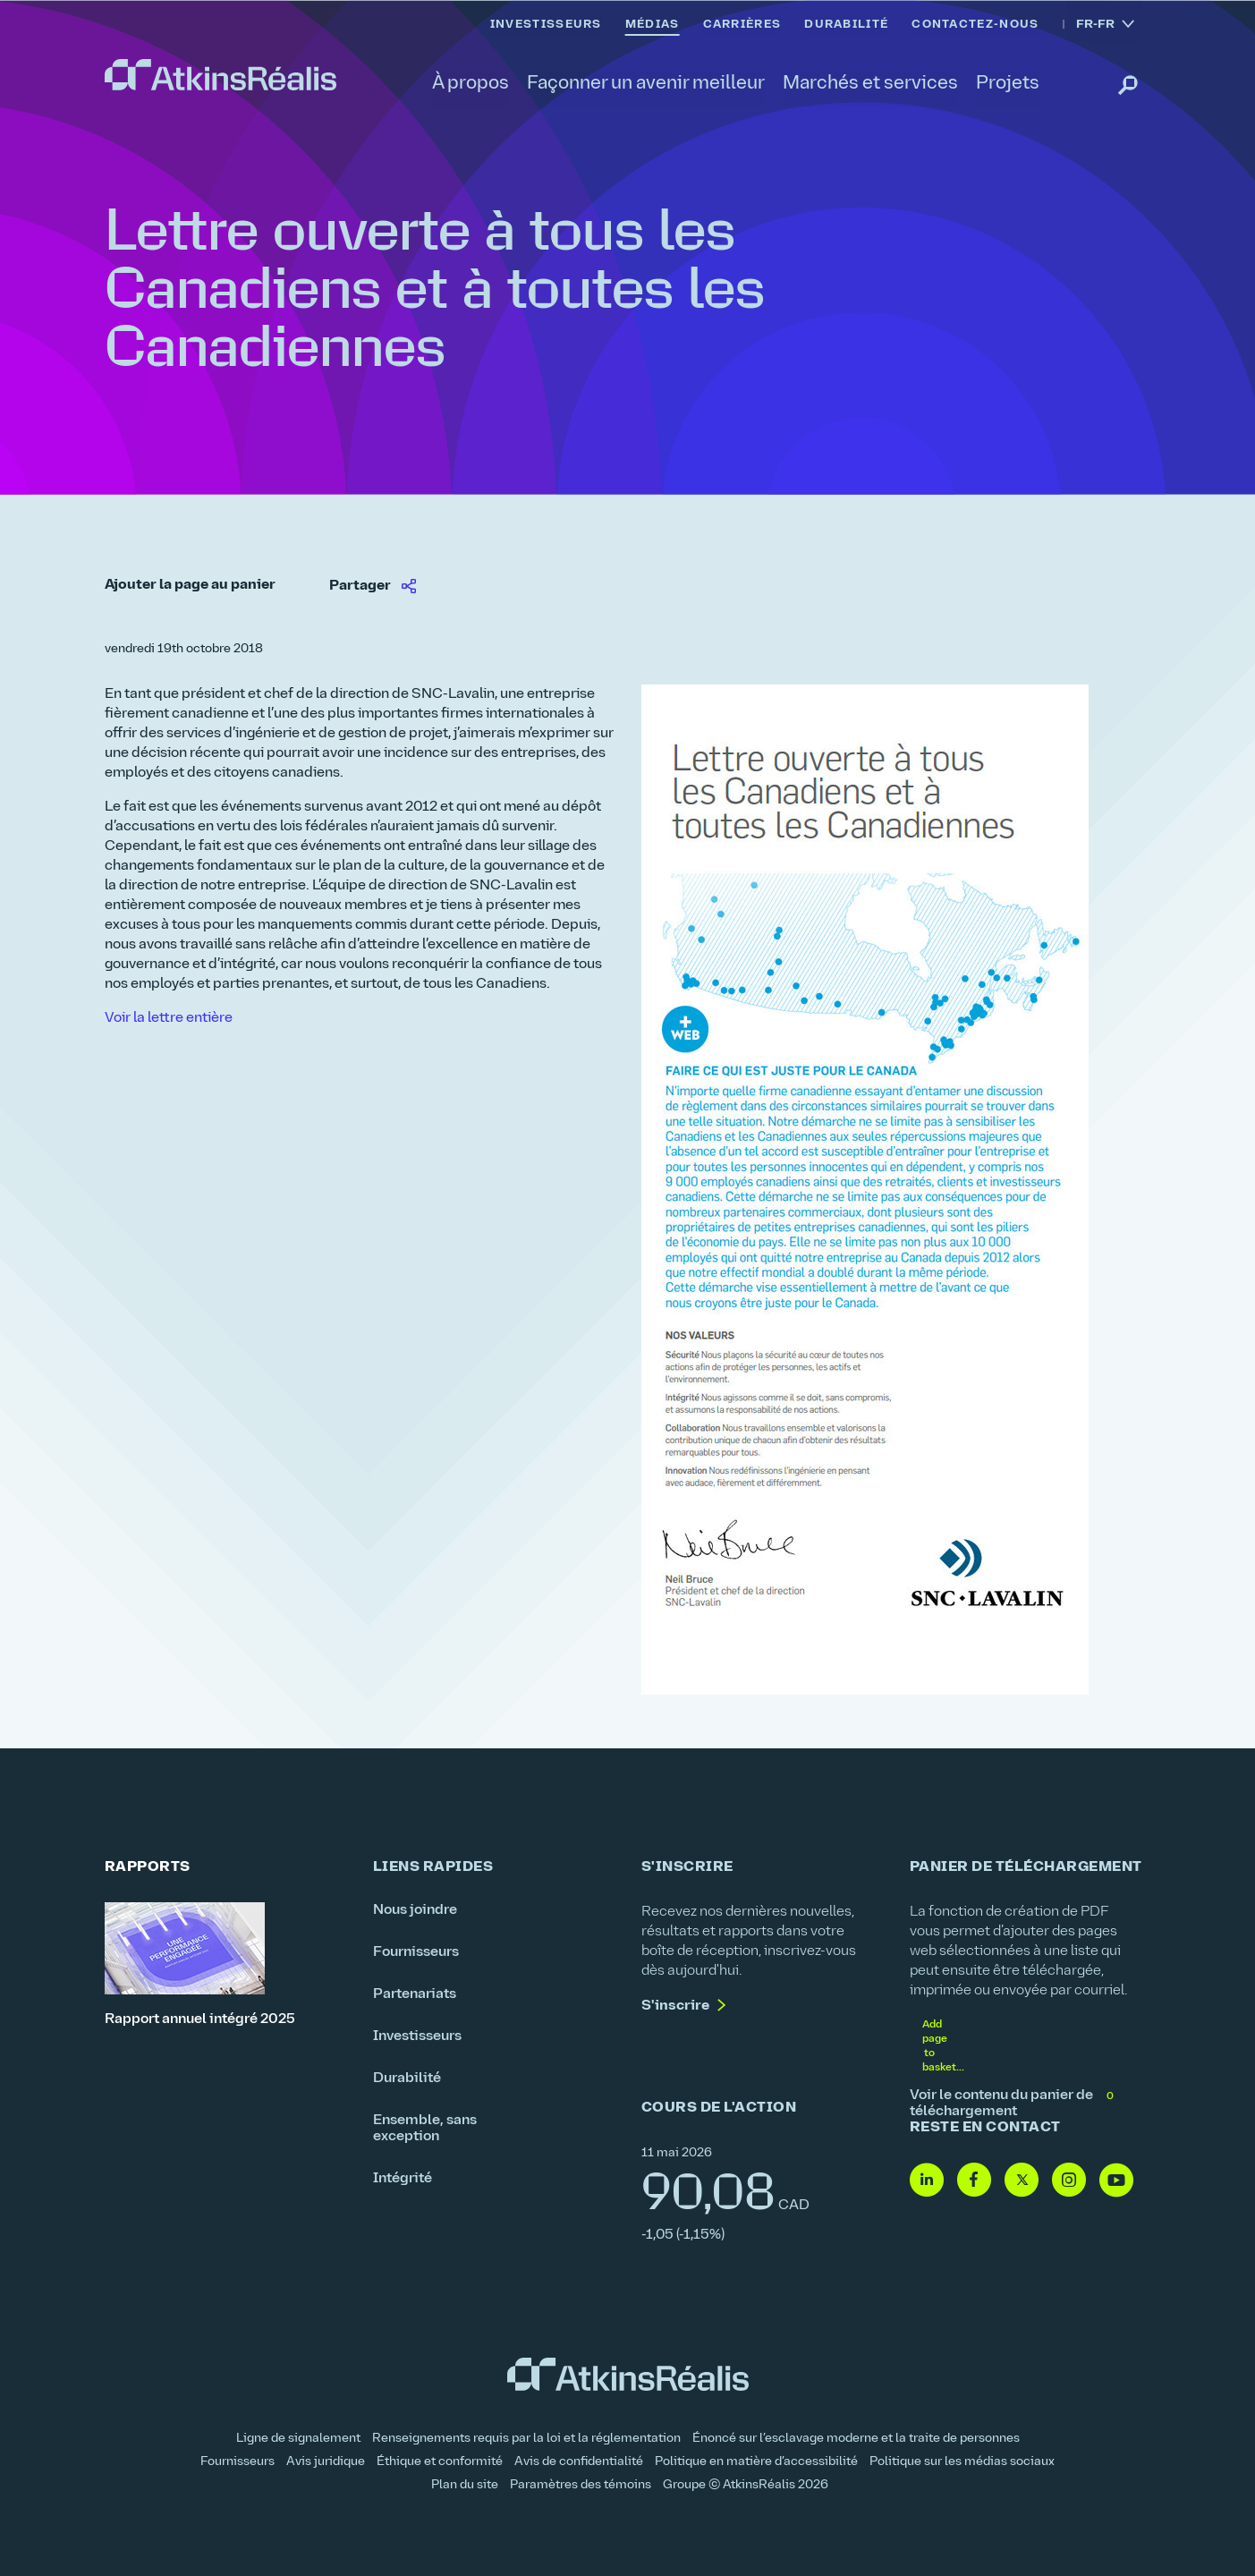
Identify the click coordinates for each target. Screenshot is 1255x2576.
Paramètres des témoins (580, 2485)
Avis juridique (325, 2462)
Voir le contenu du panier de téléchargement (1012, 2103)
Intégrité (402, 2179)
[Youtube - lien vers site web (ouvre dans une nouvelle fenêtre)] (1116, 2181)
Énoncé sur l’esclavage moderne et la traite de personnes (856, 2438)
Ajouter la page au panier (190, 585)
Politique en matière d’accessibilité (756, 2462)
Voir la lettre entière (169, 1018)
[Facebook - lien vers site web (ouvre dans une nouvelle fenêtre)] (974, 2181)
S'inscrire (675, 2006)
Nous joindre (415, 1910)
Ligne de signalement (298, 2438)
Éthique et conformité (440, 2462)
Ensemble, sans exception (425, 2128)
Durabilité (407, 2078)
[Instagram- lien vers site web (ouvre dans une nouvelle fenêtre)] (1069, 2181)
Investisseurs (417, 2036)
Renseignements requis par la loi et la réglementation (526, 2438)
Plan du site (464, 2485)
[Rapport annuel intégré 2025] (225, 1965)
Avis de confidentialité (578, 2462)
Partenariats (414, 1994)
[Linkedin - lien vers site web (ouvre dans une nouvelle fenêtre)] (927, 2181)
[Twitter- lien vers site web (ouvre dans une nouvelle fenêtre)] (1022, 2181)
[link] (220, 75)
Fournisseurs (416, 1952)
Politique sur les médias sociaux (962, 2462)
